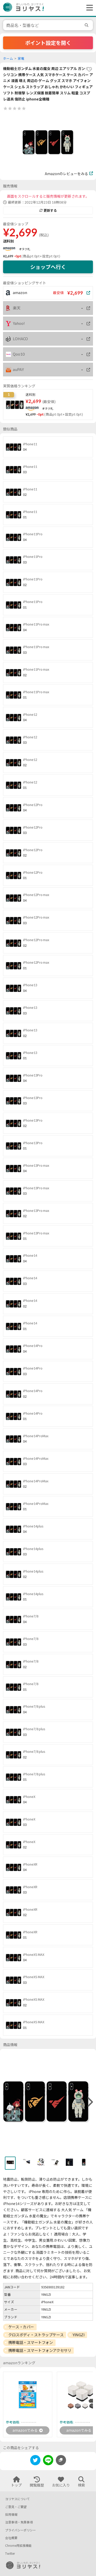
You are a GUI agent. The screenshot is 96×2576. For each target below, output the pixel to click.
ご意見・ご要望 (16, 2507)
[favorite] (89, 69)
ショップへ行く (48, 267)
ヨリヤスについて (17, 2499)
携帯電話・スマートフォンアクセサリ (39, 2350)
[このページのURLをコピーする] (61, 2460)
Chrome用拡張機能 (18, 2546)
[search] (87, 25)
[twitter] (35, 2461)
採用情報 (11, 2515)
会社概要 (11, 2538)
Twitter (10, 2553)
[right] (89, 2102)
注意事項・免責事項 (19, 2522)
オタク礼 (24, 249)
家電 (21, 59)
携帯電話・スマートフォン (30, 2342)
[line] (48, 2461)
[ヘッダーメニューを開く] (88, 8)
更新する (48, 210)
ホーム (8, 59)
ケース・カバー (21, 2327)
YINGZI (78, 2334)
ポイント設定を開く (48, 43)
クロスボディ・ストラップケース (35, 2334)
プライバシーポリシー (20, 2530)
